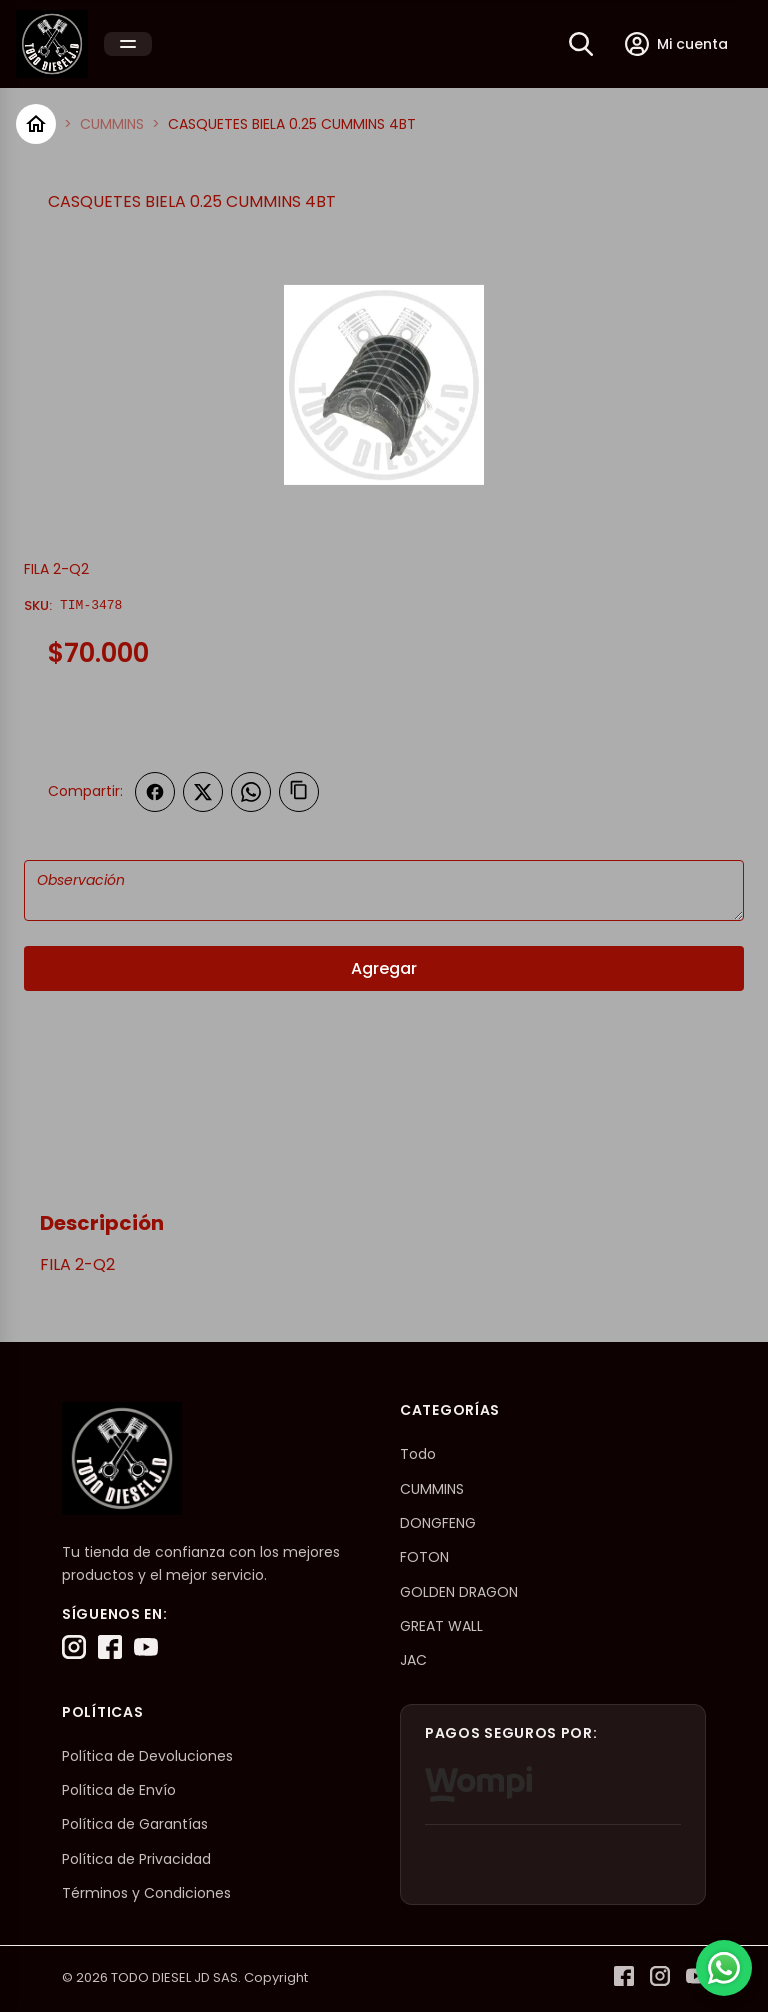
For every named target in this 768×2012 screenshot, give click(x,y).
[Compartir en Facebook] (155, 792)
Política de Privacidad (136, 1859)
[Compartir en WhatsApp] (251, 792)
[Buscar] (581, 44)
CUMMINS (112, 124)
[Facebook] (110, 1647)
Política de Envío (119, 1790)
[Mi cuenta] (676, 44)
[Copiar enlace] (299, 792)
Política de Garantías (135, 1824)
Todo (418, 1454)
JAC (413, 1660)
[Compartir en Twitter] (203, 792)
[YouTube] (146, 1647)
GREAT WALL (441, 1626)
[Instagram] (74, 1647)
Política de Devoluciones (147, 1756)
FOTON (424, 1557)
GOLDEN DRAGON (459, 1592)
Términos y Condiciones (146, 1893)
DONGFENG (438, 1523)
